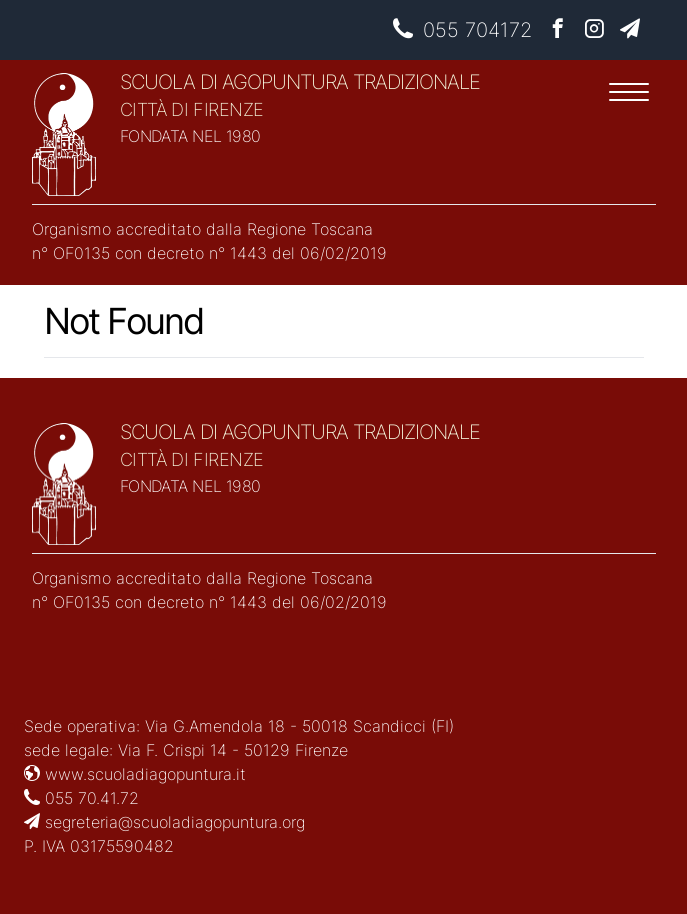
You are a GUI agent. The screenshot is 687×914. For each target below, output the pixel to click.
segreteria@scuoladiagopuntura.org (164, 822)
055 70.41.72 (81, 798)
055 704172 (462, 30)
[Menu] (629, 95)
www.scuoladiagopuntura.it (135, 774)
